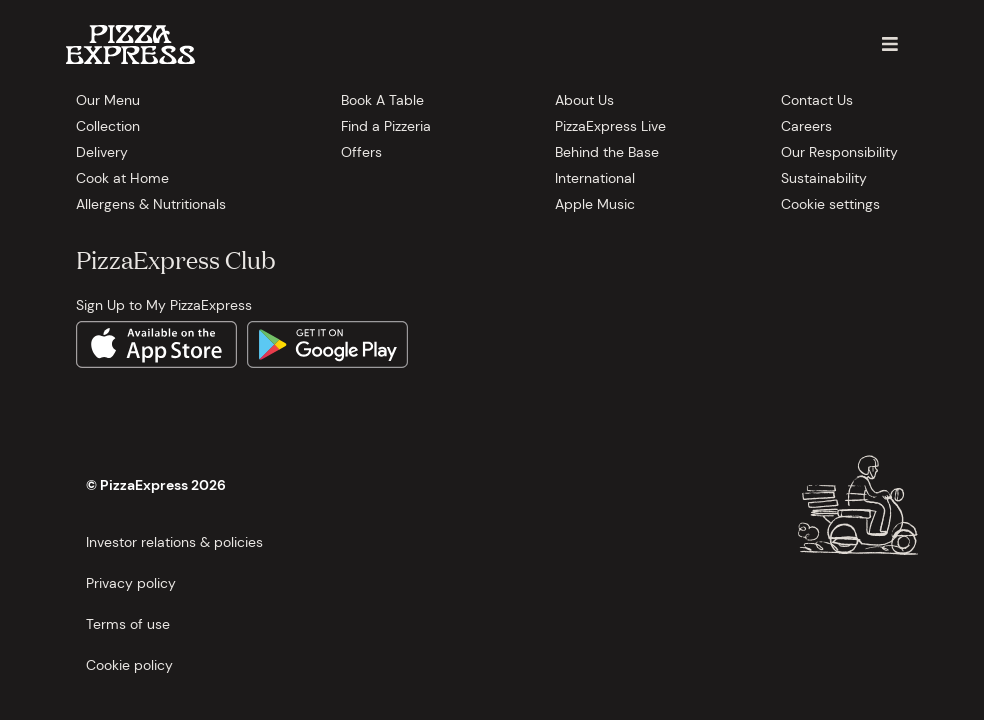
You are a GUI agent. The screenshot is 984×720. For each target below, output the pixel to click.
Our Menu (108, 100)
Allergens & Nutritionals (151, 204)
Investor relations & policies (174, 542)
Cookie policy (129, 665)
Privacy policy (131, 583)
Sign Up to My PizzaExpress (164, 305)
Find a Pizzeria (386, 126)
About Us (584, 100)
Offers (361, 152)
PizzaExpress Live (610, 126)
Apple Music (595, 204)
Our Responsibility (839, 152)
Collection (108, 126)
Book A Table (382, 100)
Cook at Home (122, 178)
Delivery (102, 152)
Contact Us (817, 100)
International (595, 178)
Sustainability (824, 178)
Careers (806, 126)
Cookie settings (830, 204)
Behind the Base (607, 152)
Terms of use (128, 624)
